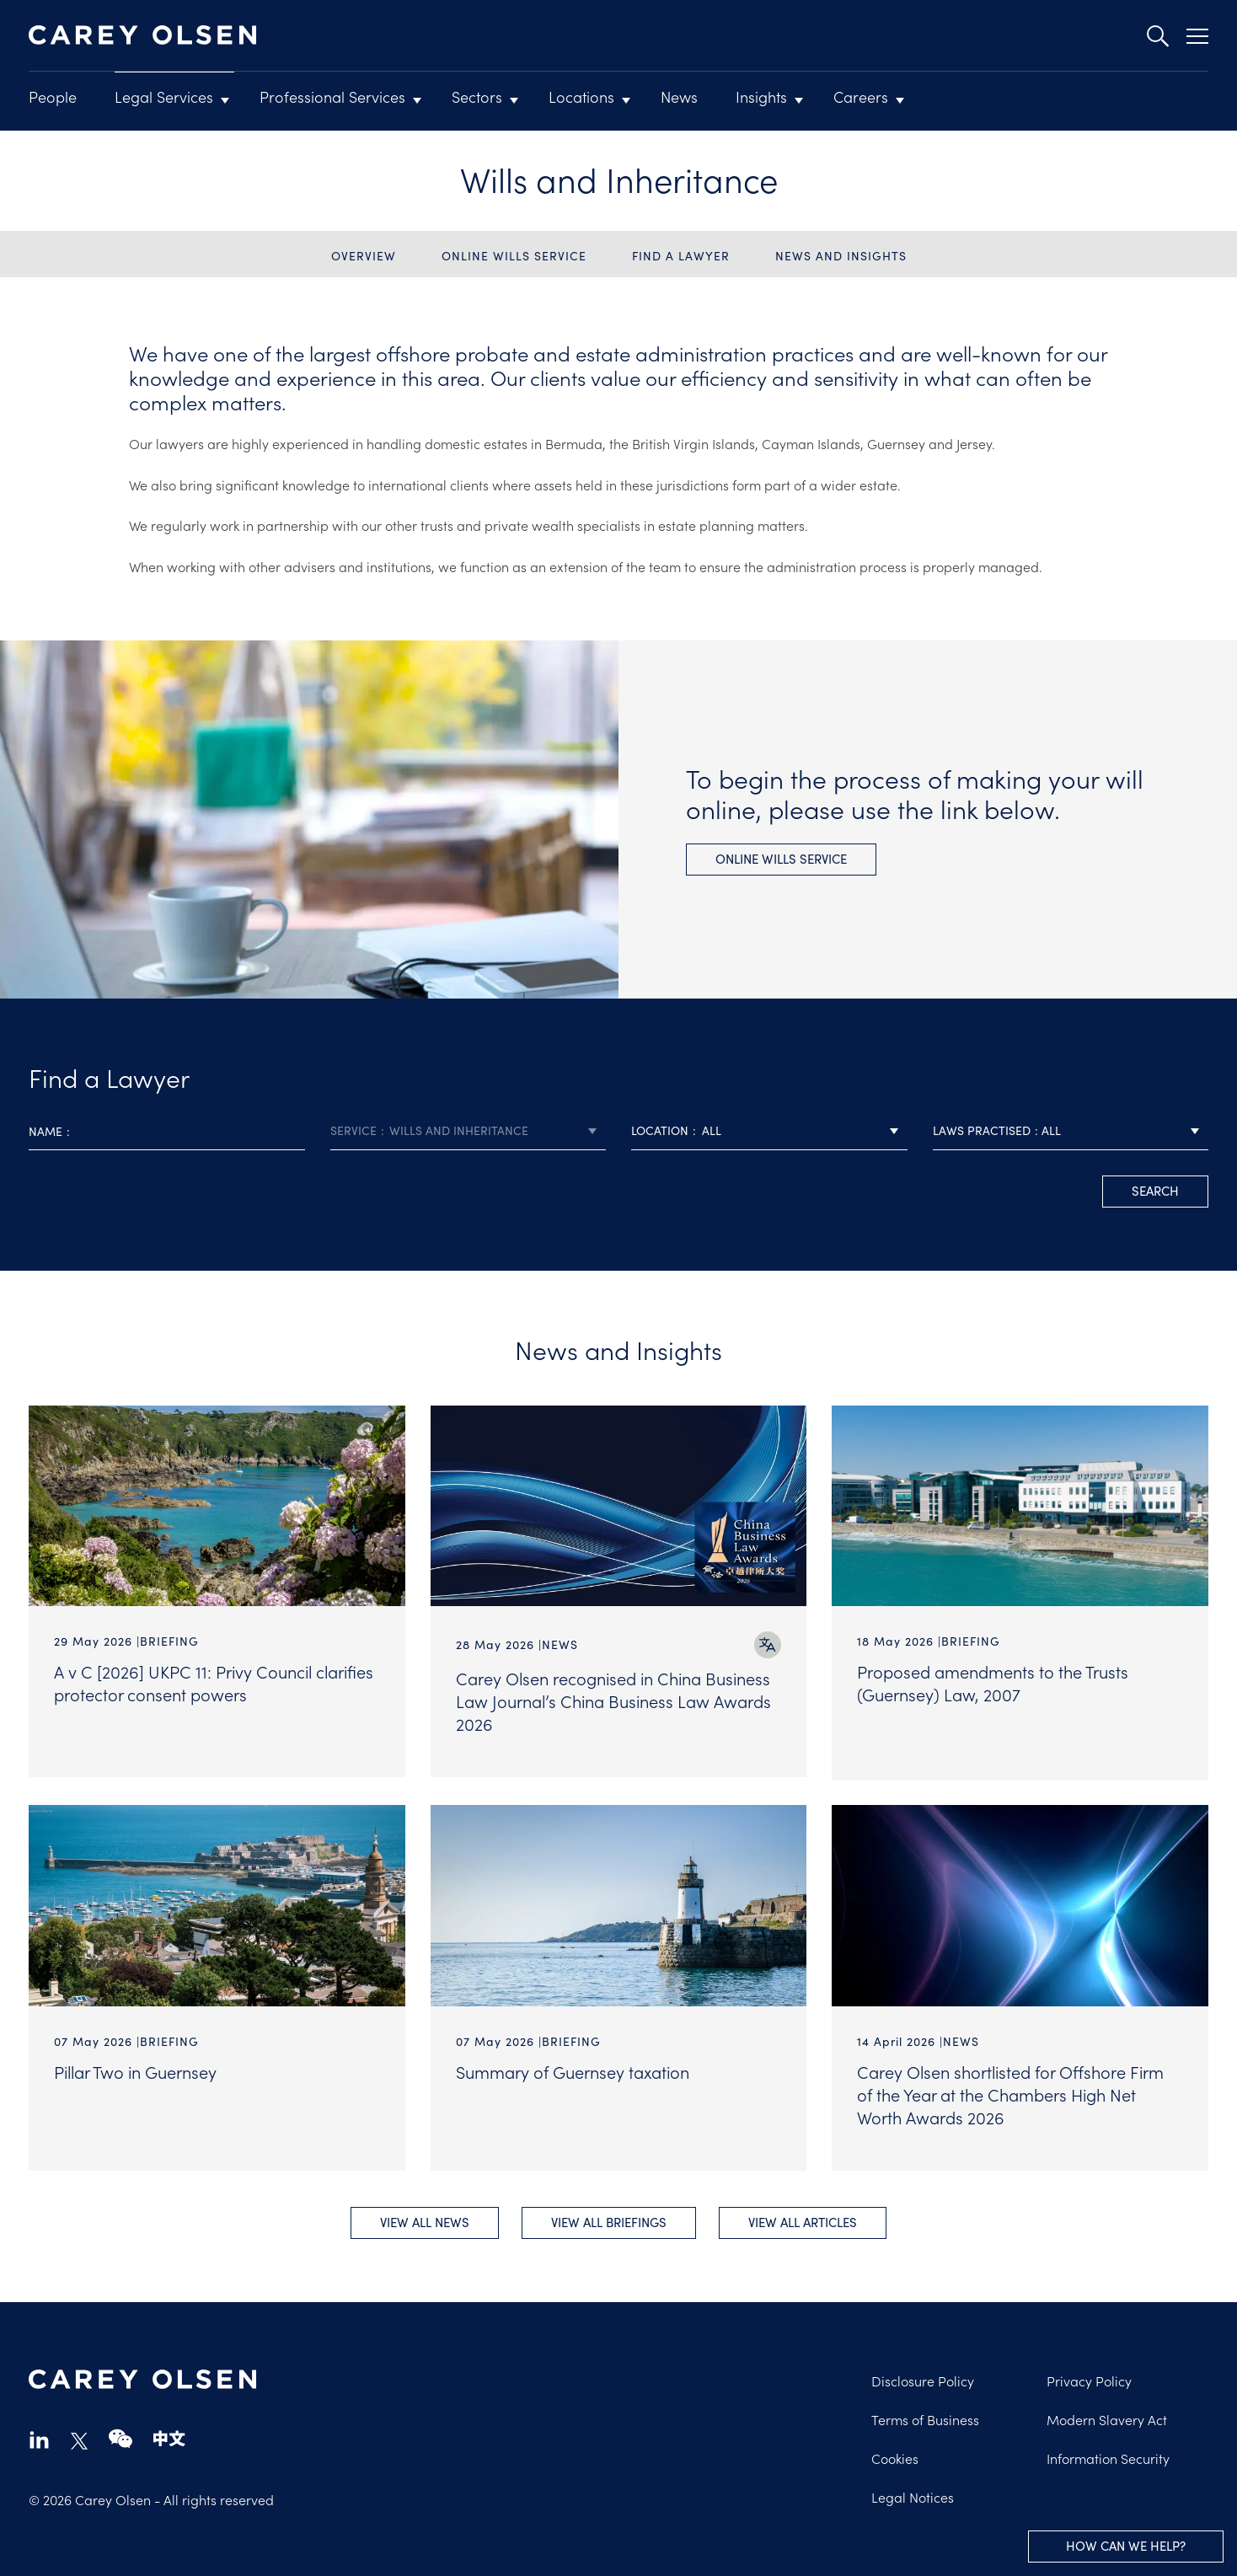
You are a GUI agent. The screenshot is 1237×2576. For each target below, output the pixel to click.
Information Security (1108, 2456)
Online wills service (514, 256)
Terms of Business (925, 2417)
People (53, 96)
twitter (79, 2439)
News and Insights (841, 256)
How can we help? (1126, 2545)
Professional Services (332, 96)
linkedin (39, 2437)
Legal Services (164, 96)
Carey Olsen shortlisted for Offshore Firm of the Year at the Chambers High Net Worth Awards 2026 (1010, 2090)
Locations (581, 96)
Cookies (894, 2456)
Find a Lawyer (681, 256)
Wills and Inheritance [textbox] (458, 1130)
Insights (761, 96)
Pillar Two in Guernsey (135, 2068)
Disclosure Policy (922, 2379)
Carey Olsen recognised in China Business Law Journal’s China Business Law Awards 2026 (613, 1700)
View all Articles (805, 2220)
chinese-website (169, 2437)
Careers (860, 96)
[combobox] (468, 1131)
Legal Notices (912, 2495)
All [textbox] (711, 1130)
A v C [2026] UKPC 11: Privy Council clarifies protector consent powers (213, 1682)
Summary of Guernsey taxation (572, 2068)
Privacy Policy (1089, 2379)
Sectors (477, 96)
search (1155, 1190)
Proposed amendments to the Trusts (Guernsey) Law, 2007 (992, 1682)
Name (45, 1131)
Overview (363, 256)
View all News (422, 2220)
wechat (120, 2437)
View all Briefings (609, 2220)
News (679, 96)
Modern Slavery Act (1107, 2417)
